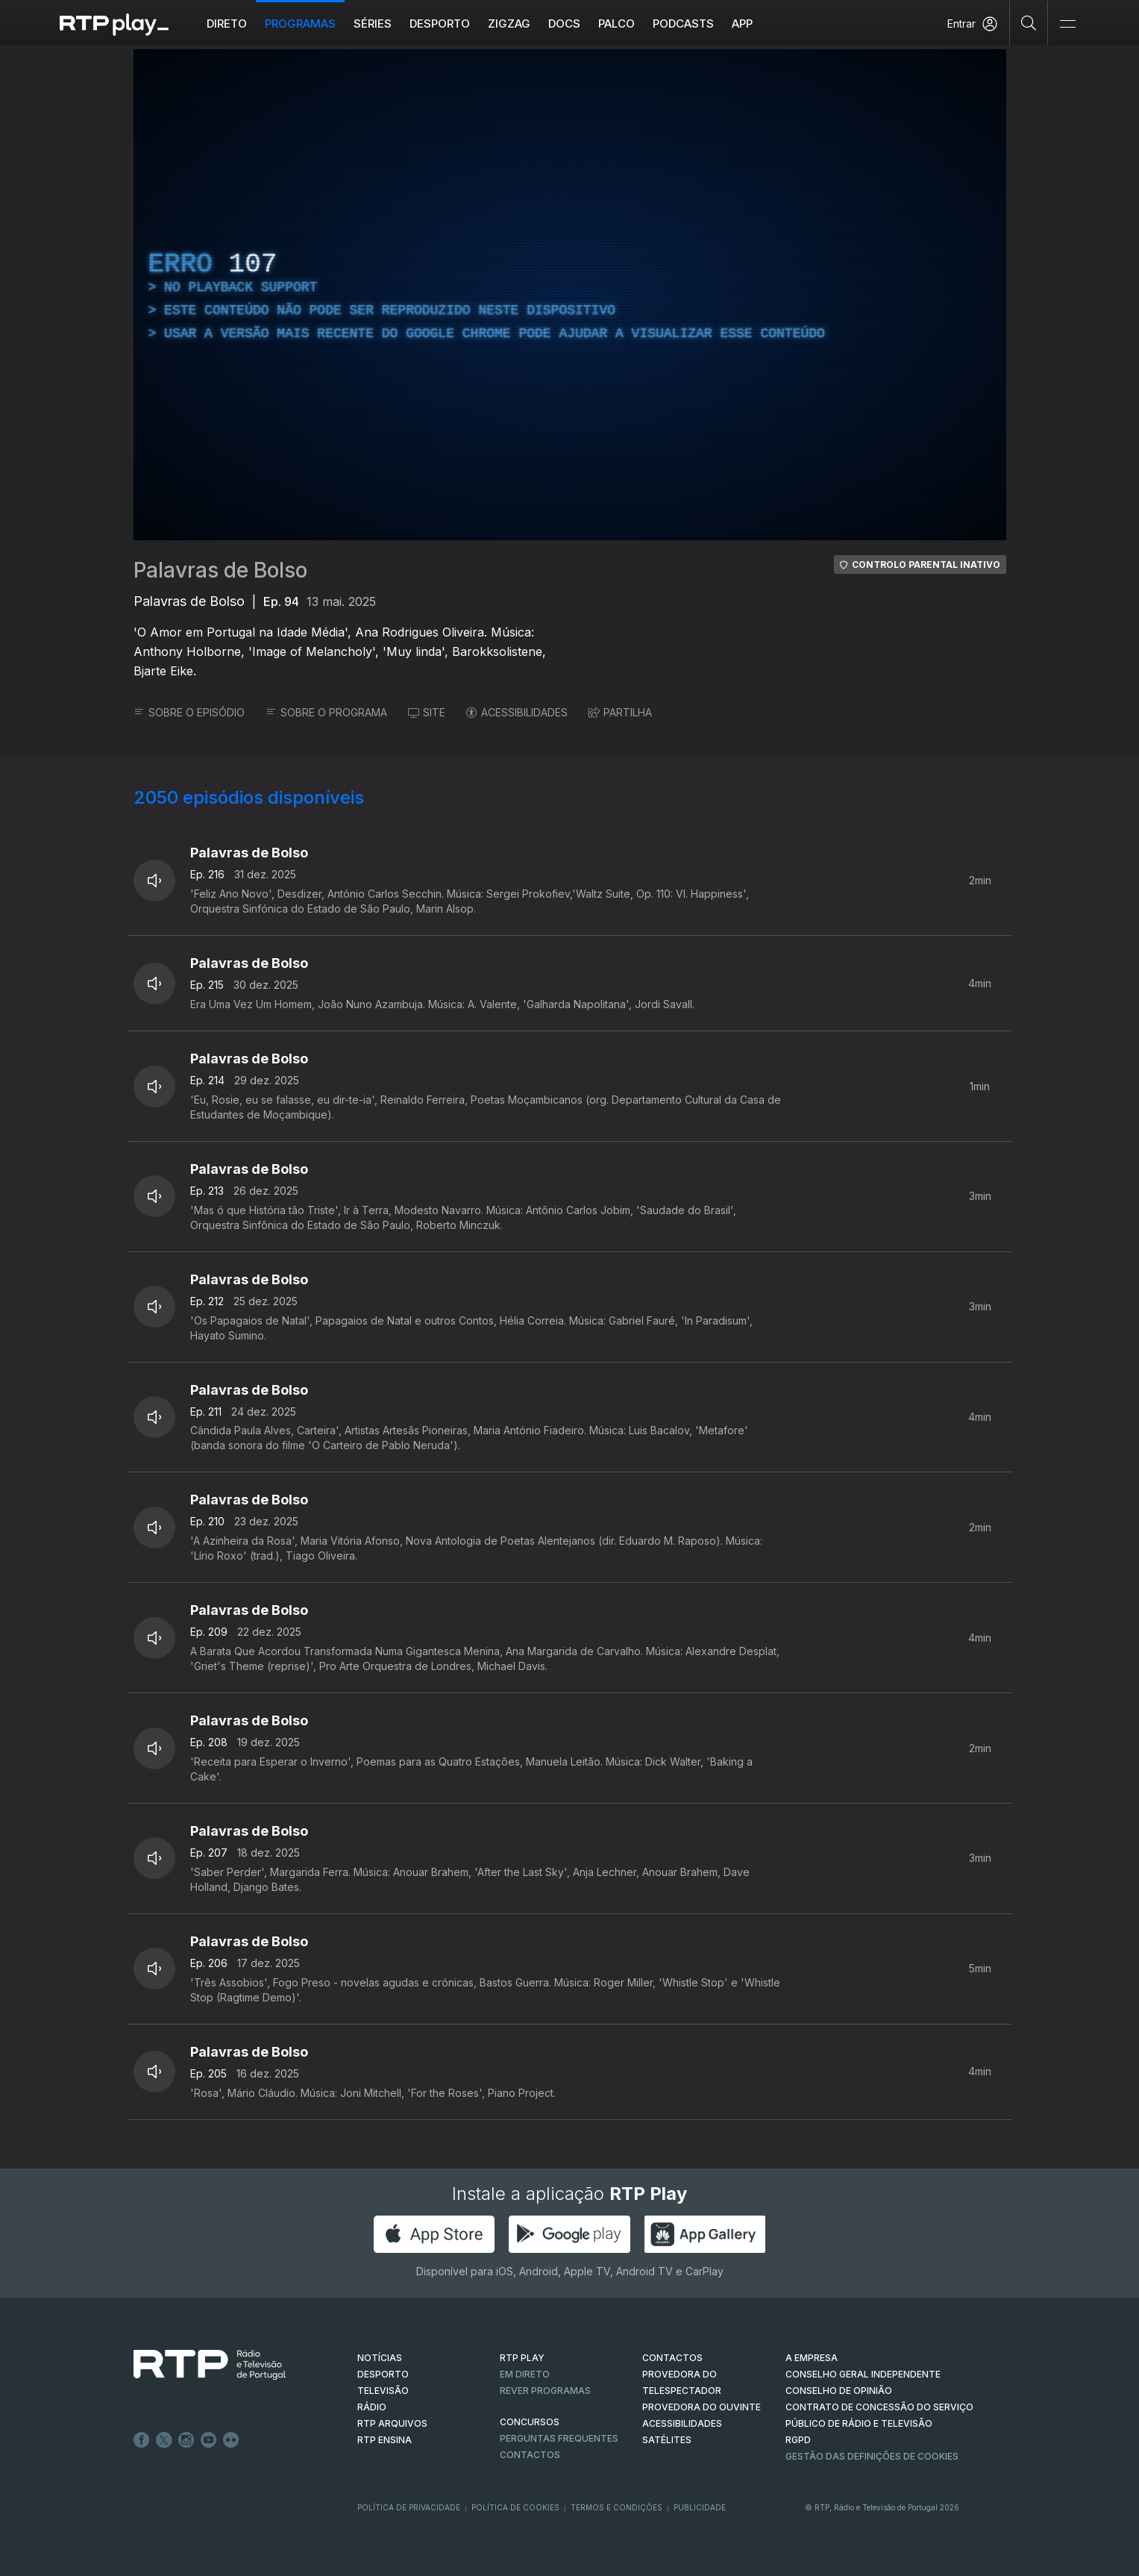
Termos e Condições (616, 2507)
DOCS (564, 23)
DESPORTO (383, 2374)
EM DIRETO (525, 2374)
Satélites (666, 2439)
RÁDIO (371, 2407)
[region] (570, 294)
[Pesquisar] (1029, 22)
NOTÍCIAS (379, 2357)
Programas (300, 23)
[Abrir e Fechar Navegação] (1067, 24)
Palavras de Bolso (220, 570)
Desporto (440, 23)
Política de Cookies (515, 2507)
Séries (373, 23)
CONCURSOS (529, 2421)
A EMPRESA (811, 2357)
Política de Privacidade (408, 2507)
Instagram (186, 2440)
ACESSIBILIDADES (517, 712)
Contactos (530, 2454)
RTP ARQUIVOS (392, 2423)
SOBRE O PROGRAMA (326, 712)
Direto (227, 23)
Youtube (209, 2440)
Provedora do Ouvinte (701, 2407)
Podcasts (683, 23)
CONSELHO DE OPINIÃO (838, 2390)
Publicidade (700, 2507)
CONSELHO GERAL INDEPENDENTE (863, 2374)
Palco (616, 23)
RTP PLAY (522, 2357)
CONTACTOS (672, 2357)
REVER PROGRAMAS (545, 2390)
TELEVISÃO (383, 2390)
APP (742, 23)
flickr (231, 2440)
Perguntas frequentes (559, 2438)
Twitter (164, 2440)
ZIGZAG (509, 23)
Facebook (142, 2440)
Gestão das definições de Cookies (871, 2456)
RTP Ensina (384, 2439)
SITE (426, 712)
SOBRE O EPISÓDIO (189, 712)
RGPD (798, 2439)
